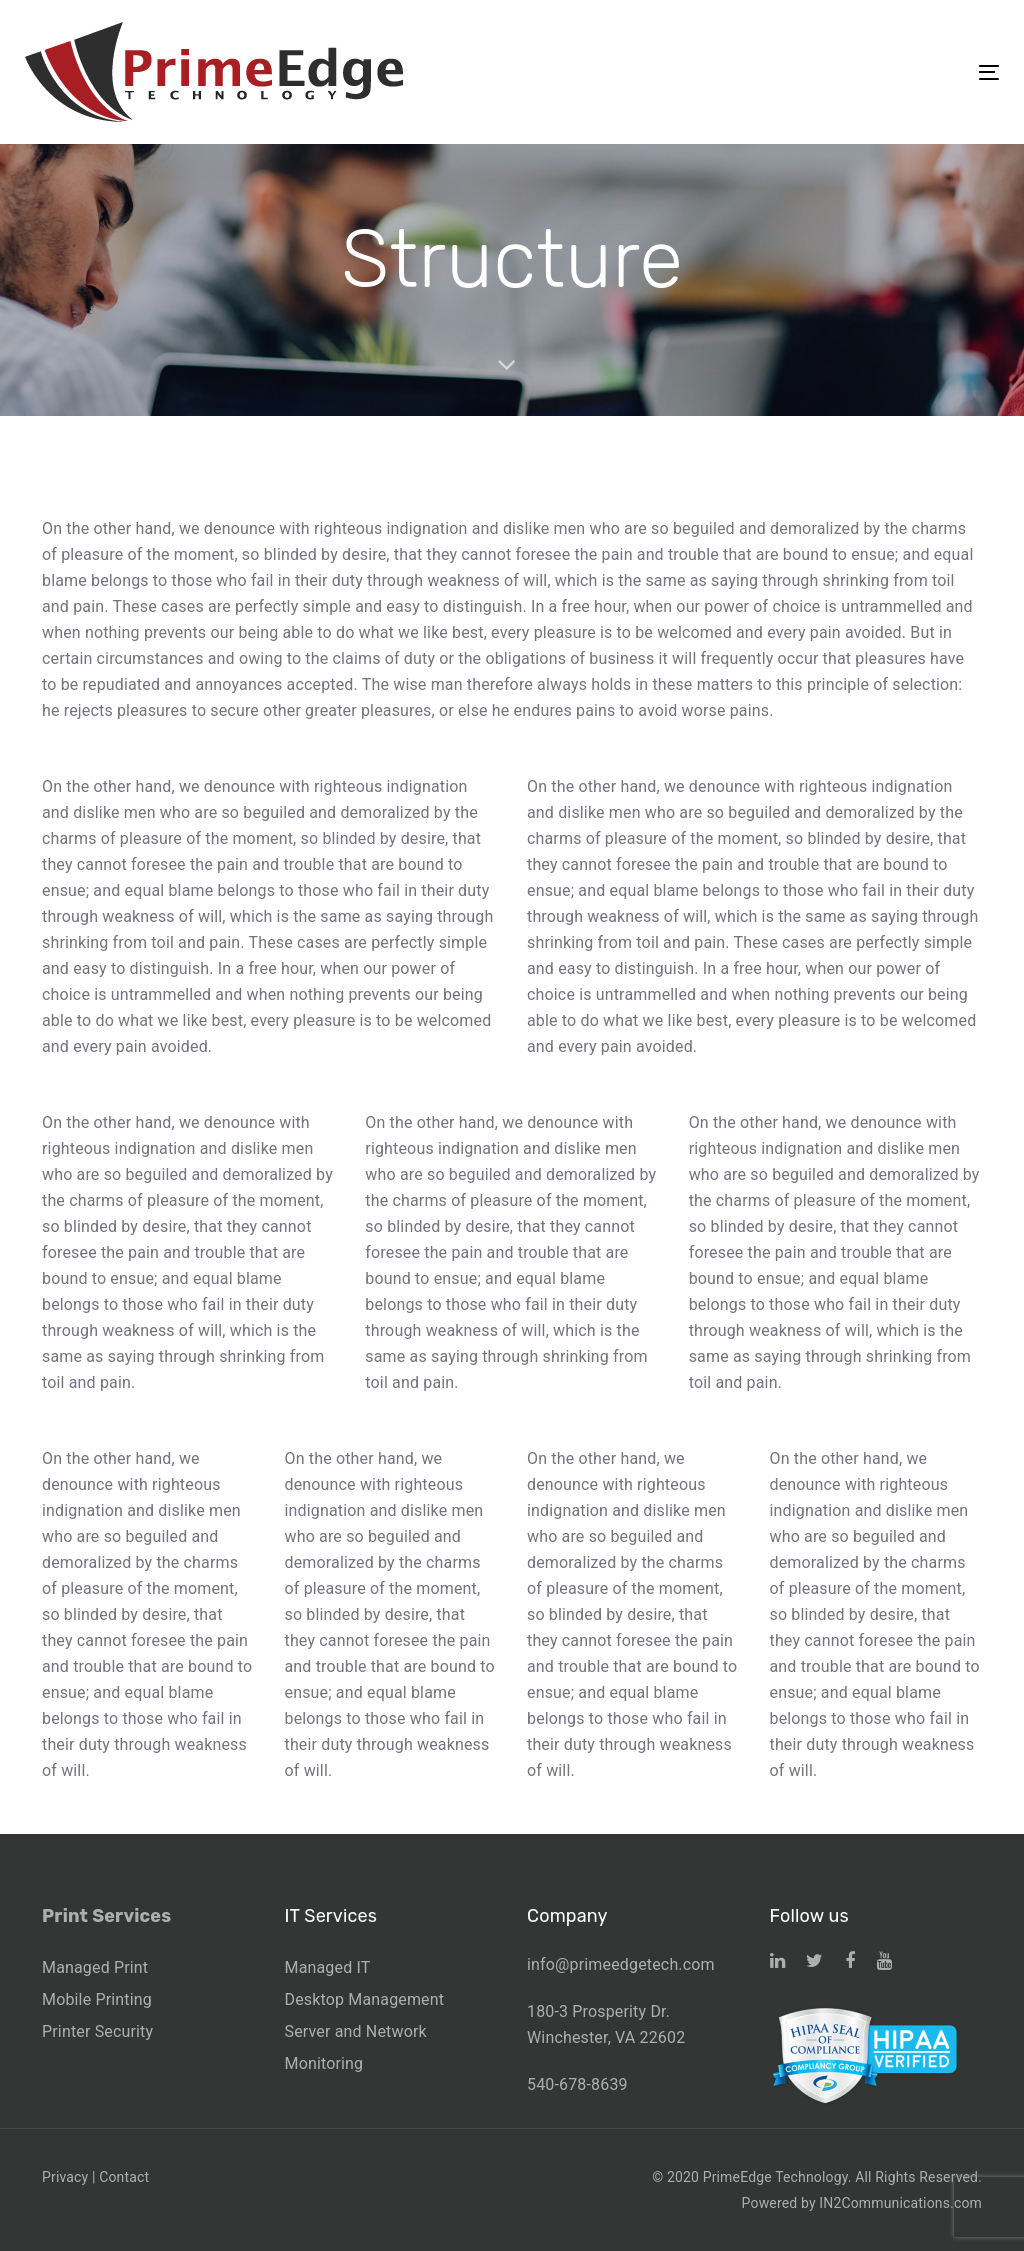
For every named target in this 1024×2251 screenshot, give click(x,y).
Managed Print (95, 1967)
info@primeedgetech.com (621, 1964)
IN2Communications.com (900, 2203)
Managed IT (328, 1967)
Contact (124, 2177)
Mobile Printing (97, 1999)
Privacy (65, 2177)
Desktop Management (365, 1999)
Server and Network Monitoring (356, 2047)
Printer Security (97, 2031)
